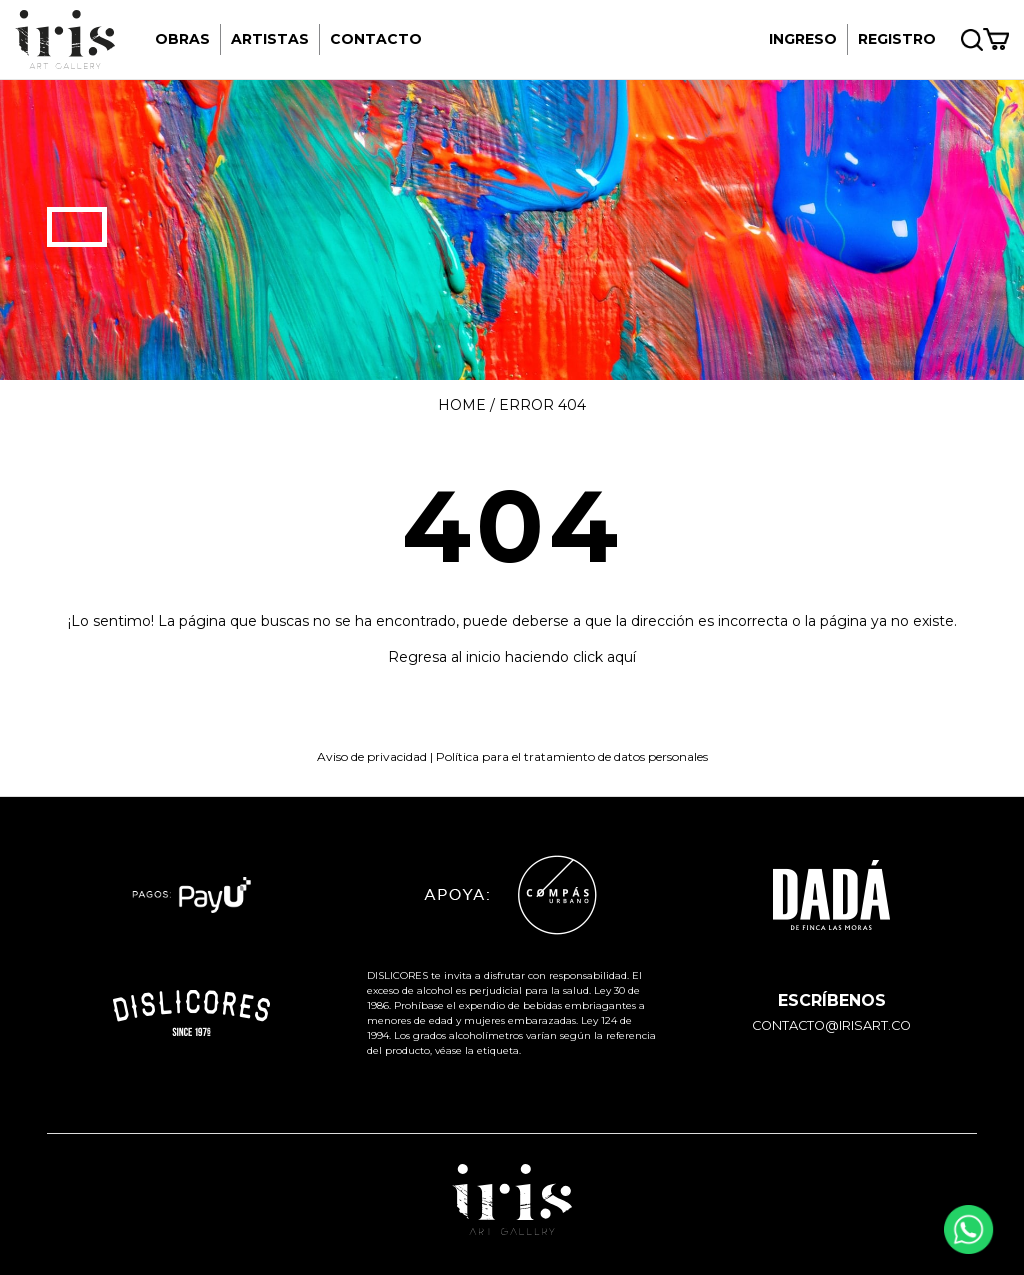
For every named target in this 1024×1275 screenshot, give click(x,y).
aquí (621, 657)
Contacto (376, 39)
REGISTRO (897, 39)
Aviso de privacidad (372, 756)
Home (462, 405)
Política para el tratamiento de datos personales (572, 756)
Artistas (270, 39)
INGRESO (803, 39)
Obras (182, 39)
